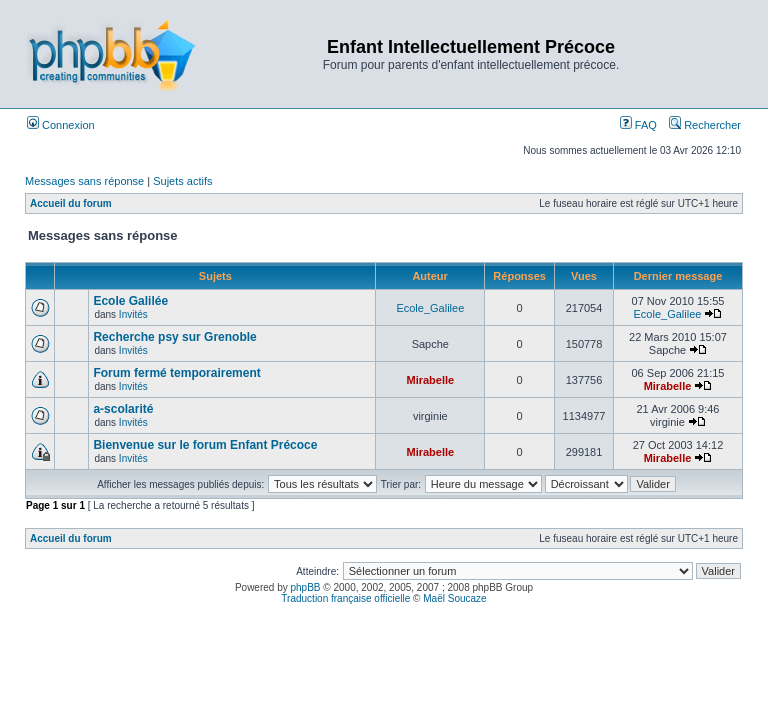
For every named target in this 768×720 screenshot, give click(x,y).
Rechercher (705, 125)
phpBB (306, 587)
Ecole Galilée (130, 301)
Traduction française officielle (345, 598)
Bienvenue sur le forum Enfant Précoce (205, 445)
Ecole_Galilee (430, 308)
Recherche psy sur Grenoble (174, 337)
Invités (133, 314)
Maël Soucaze (454, 598)
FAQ (638, 125)
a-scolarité (123, 409)
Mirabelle (430, 380)
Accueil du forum (71, 203)
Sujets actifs (182, 181)
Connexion (61, 125)
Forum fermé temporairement (176, 373)
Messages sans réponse (84, 181)
